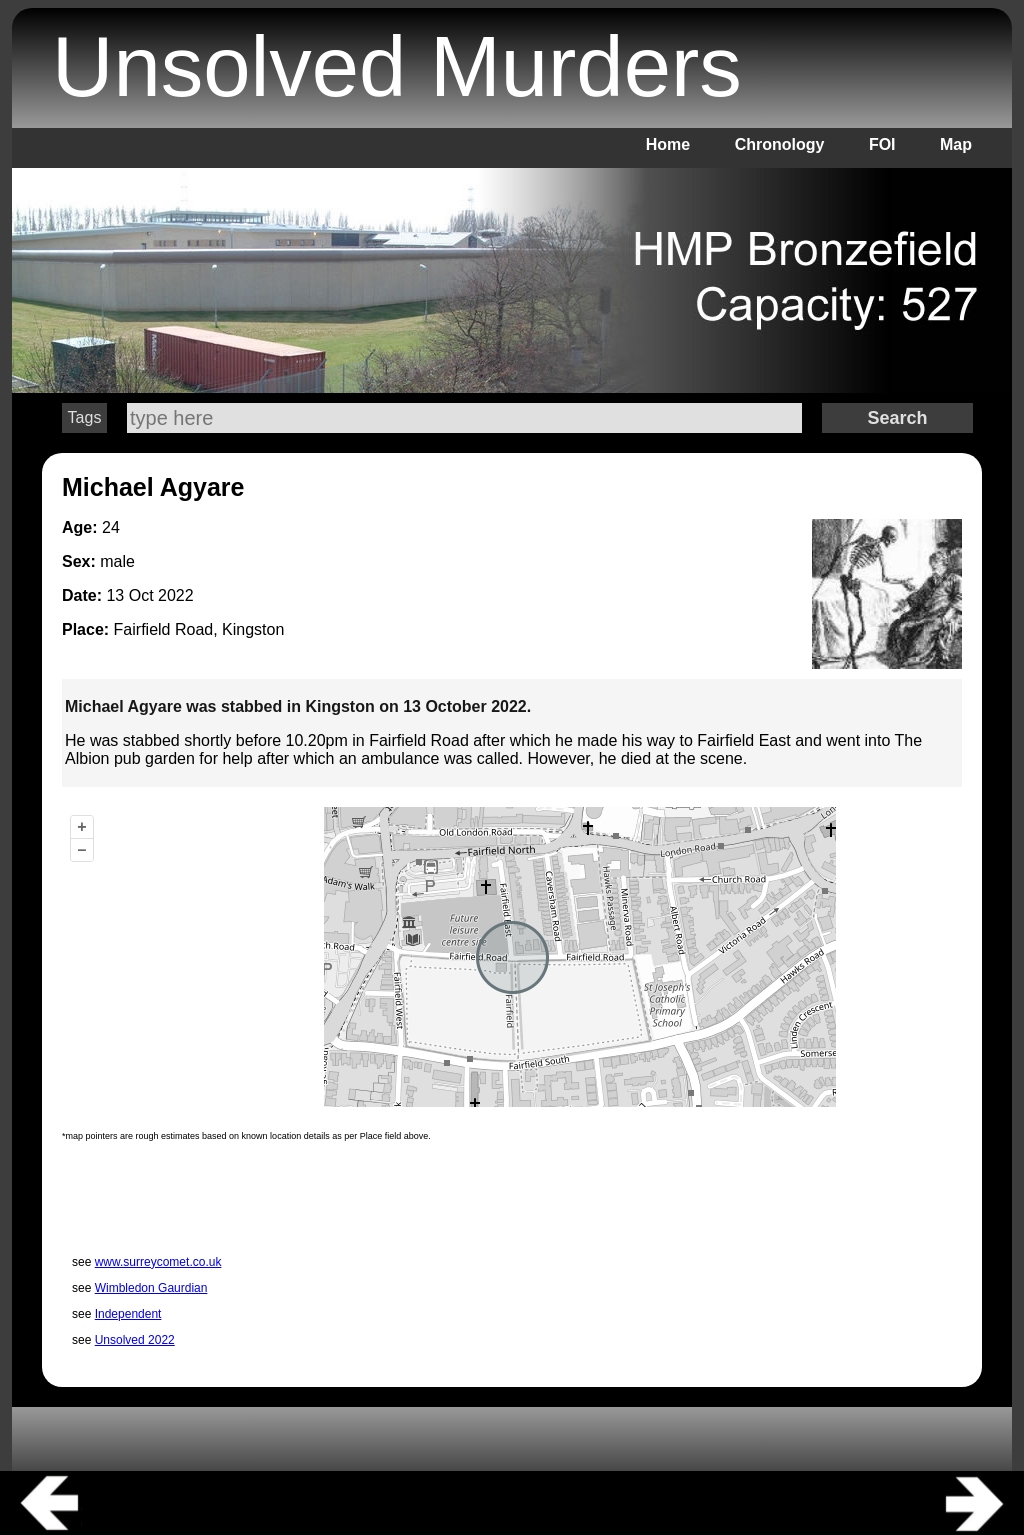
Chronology (780, 144)
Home (668, 144)
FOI (882, 144)
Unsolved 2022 (135, 1340)
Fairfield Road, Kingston (199, 629)
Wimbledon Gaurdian (151, 1288)
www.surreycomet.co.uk (158, 1262)
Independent (128, 1314)
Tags (85, 417)
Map (956, 144)
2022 (176, 595)
